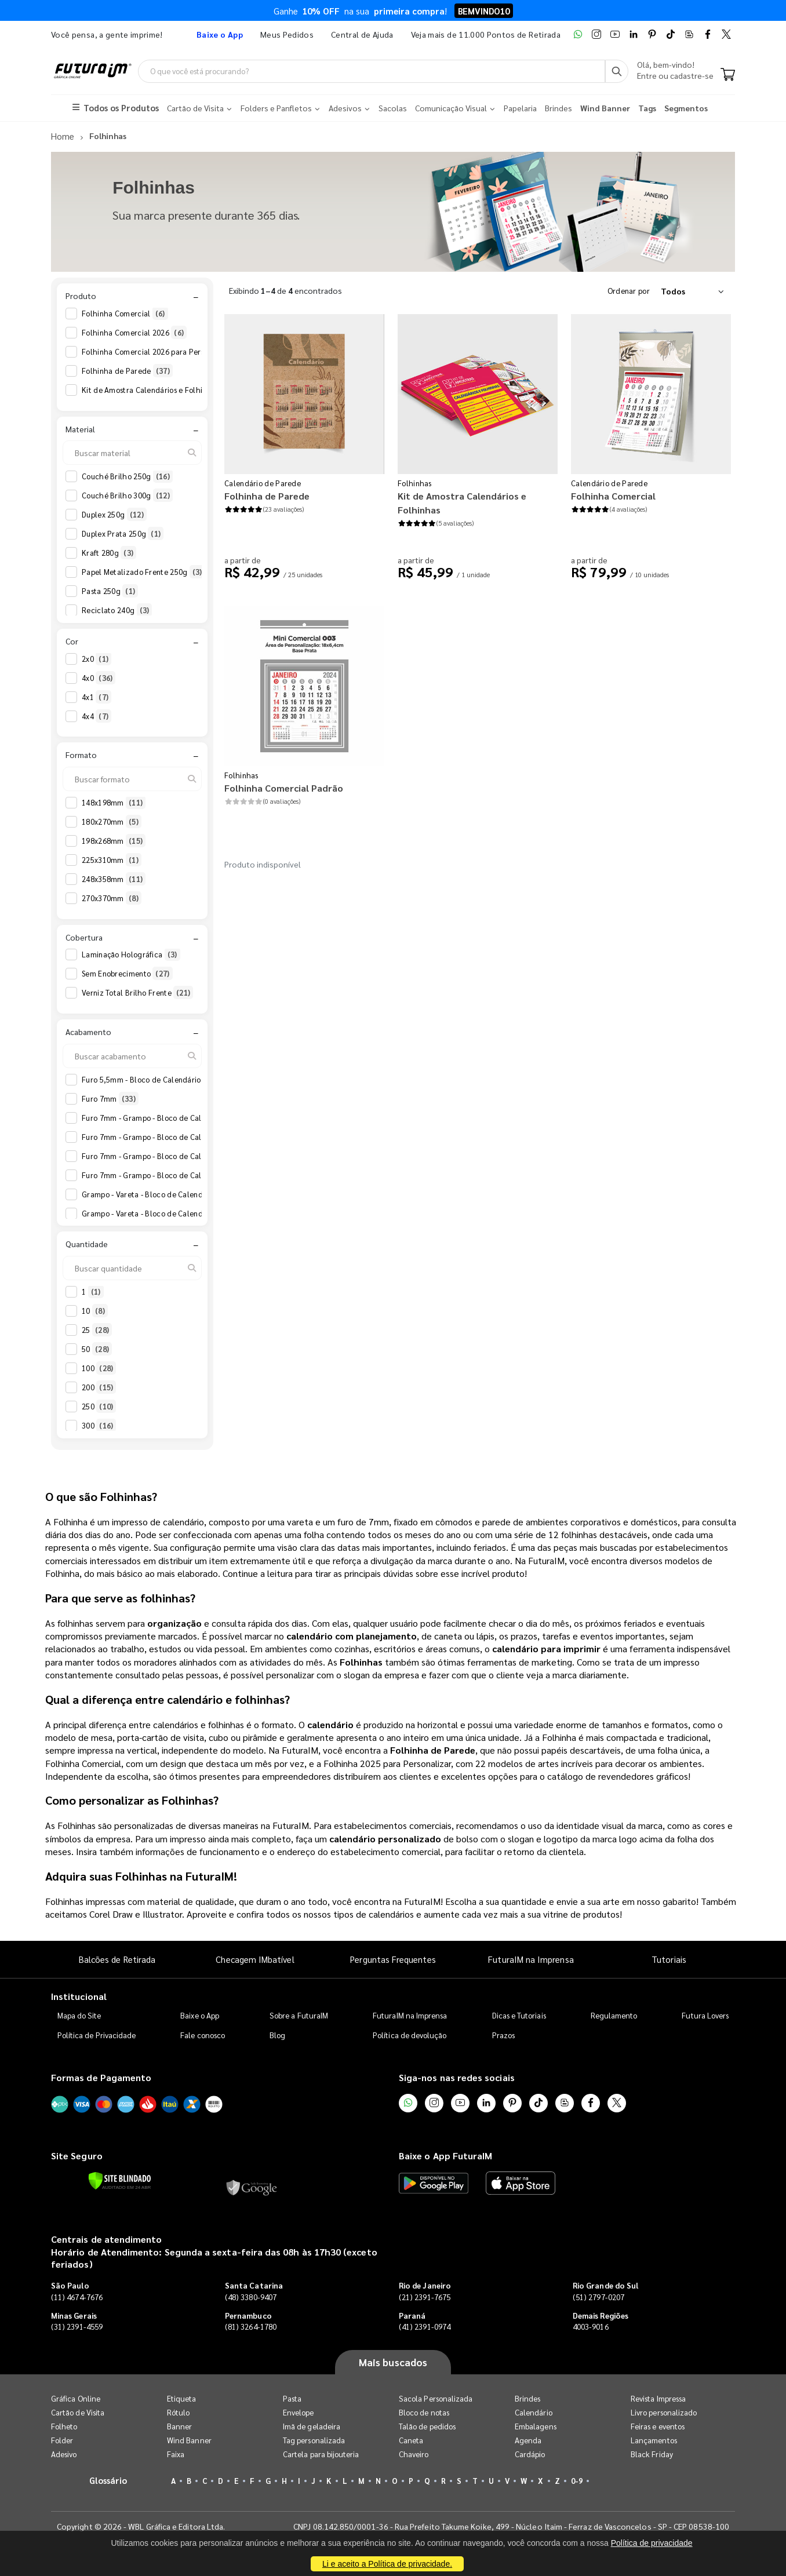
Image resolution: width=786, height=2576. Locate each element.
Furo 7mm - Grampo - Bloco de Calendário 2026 (173, 1117)
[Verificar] (119, 2180)
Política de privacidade (652, 2543)
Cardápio (530, 2454)
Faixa (175, 2454)
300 (99, 1425)
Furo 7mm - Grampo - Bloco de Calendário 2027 (173, 1155)
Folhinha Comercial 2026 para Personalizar (166, 351)
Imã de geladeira (311, 2426)
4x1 (96, 696)
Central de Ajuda (362, 34)
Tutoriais (669, 1959)
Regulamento (614, 2015)
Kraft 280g (109, 553)
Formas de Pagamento (101, 2077)
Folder (62, 2440)
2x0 (96, 658)
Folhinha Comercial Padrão (283, 787)
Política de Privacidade (96, 2034)
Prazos (503, 2034)
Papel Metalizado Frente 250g (143, 572)
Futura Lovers (705, 2015)
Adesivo (64, 2454)
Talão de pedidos (427, 2426)
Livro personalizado (664, 2412)
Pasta (292, 2398)
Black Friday (652, 2454)
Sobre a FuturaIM (299, 2015)
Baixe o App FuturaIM (445, 2155)
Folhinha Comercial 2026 (134, 332)
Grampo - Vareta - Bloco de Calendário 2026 (167, 1194)
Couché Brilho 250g (127, 476)
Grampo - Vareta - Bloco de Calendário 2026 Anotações (186, 1213)
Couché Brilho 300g (127, 495)
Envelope (298, 2412)
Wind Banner (189, 2440)
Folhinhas (415, 482)
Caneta (411, 2440)
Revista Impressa (658, 2398)
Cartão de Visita (77, 2412)
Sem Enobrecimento (127, 973)
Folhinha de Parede (127, 370)
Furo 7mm (110, 1098)
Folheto (64, 2426)
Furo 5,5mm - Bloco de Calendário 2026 (159, 1079)
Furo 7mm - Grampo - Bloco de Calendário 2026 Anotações (192, 1136)
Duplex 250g (114, 514)
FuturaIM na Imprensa (530, 1959)
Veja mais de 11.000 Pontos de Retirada (486, 34)
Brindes (527, 2398)
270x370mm (111, 897)
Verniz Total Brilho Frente (137, 993)
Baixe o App (199, 2015)
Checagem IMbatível (255, 1959)
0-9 (577, 2481)
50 (97, 1348)
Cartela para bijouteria (321, 2454)
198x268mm (113, 840)
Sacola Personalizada (435, 2398)
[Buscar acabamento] (132, 1055)
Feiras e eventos (658, 2426)
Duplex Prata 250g (122, 534)
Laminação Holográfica (131, 954)
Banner (179, 2426)
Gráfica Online (75, 2398)
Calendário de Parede (262, 482)
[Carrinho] (727, 75)
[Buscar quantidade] (132, 1267)
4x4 (96, 716)
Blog (277, 2034)
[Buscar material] (132, 452)
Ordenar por (628, 290)
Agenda (528, 2440)
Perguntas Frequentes (392, 1959)
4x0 (98, 677)
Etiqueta (181, 2398)
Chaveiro (414, 2454)
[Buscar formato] (132, 778)
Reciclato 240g (117, 610)
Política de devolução (409, 2034)
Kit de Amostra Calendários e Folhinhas (159, 389)
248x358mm (113, 878)
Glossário (108, 2480)
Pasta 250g (110, 591)
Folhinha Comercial (125, 313)
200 (99, 1387)
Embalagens (535, 2426)
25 (97, 1329)
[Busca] (616, 71)
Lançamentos (654, 2440)
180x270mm (111, 821)
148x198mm (113, 802)
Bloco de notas (424, 2412)
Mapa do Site (79, 2015)
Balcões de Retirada (117, 1959)
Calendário (533, 2412)
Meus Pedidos (287, 34)
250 (99, 1406)
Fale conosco (202, 2034)
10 (95, 1310)
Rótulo (178, 2412)
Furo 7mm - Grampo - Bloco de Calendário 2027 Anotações (192, 1174)
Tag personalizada (314, 2440)
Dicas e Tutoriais (519, 2015)
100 (99, 1367)
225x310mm (111, 859)
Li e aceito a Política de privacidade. (387, 2563)
